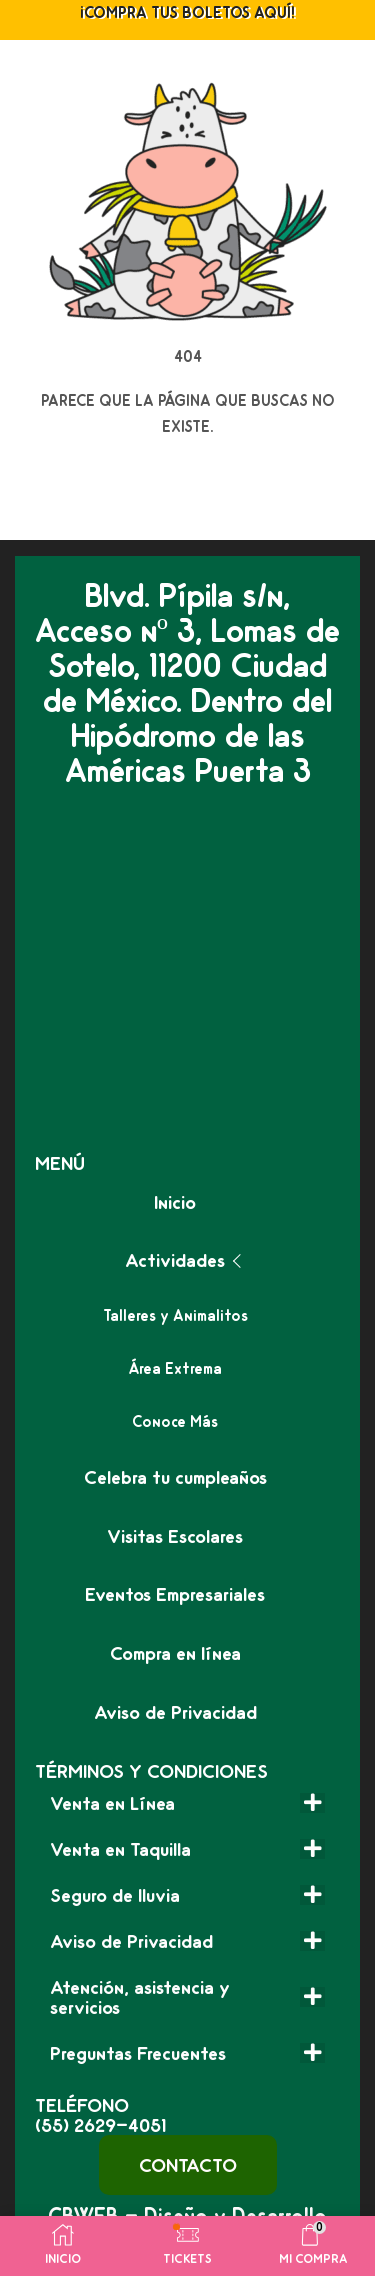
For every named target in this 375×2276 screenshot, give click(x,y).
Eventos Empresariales (175, 1594)
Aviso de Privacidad (175, 1712)
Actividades (175, 1260)
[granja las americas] (187, 970)
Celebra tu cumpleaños (175, 1477)
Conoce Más (175, 1421)
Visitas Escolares (175, 1536)
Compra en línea (175, 1653)
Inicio (175, 1202)
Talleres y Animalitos (175, 1315)
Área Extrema (175, 1368)
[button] (188, 2165)
